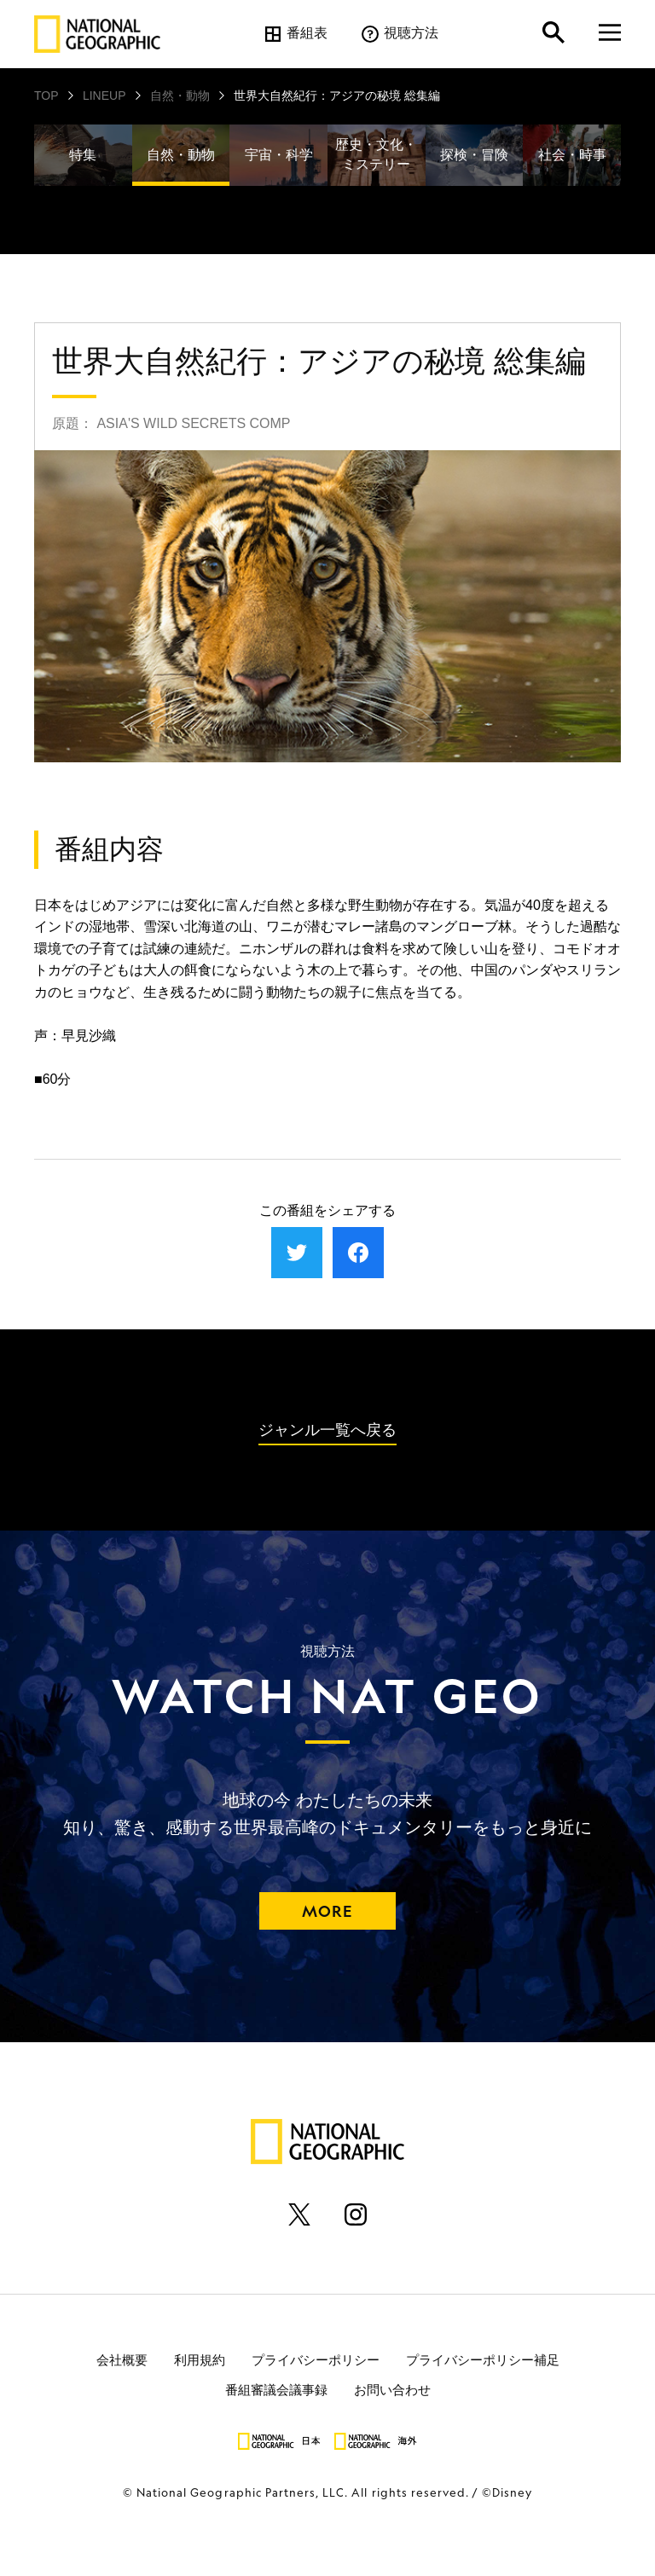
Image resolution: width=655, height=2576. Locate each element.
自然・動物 (180, 95)
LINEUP (104, 95)
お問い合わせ (392, 2389)
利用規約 (199, 2360)
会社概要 (122, 2360)
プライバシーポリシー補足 (482, 2360)
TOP (46, 95)
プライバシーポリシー (316, 2360)
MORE (327, 1911)
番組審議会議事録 (276, 2389)
